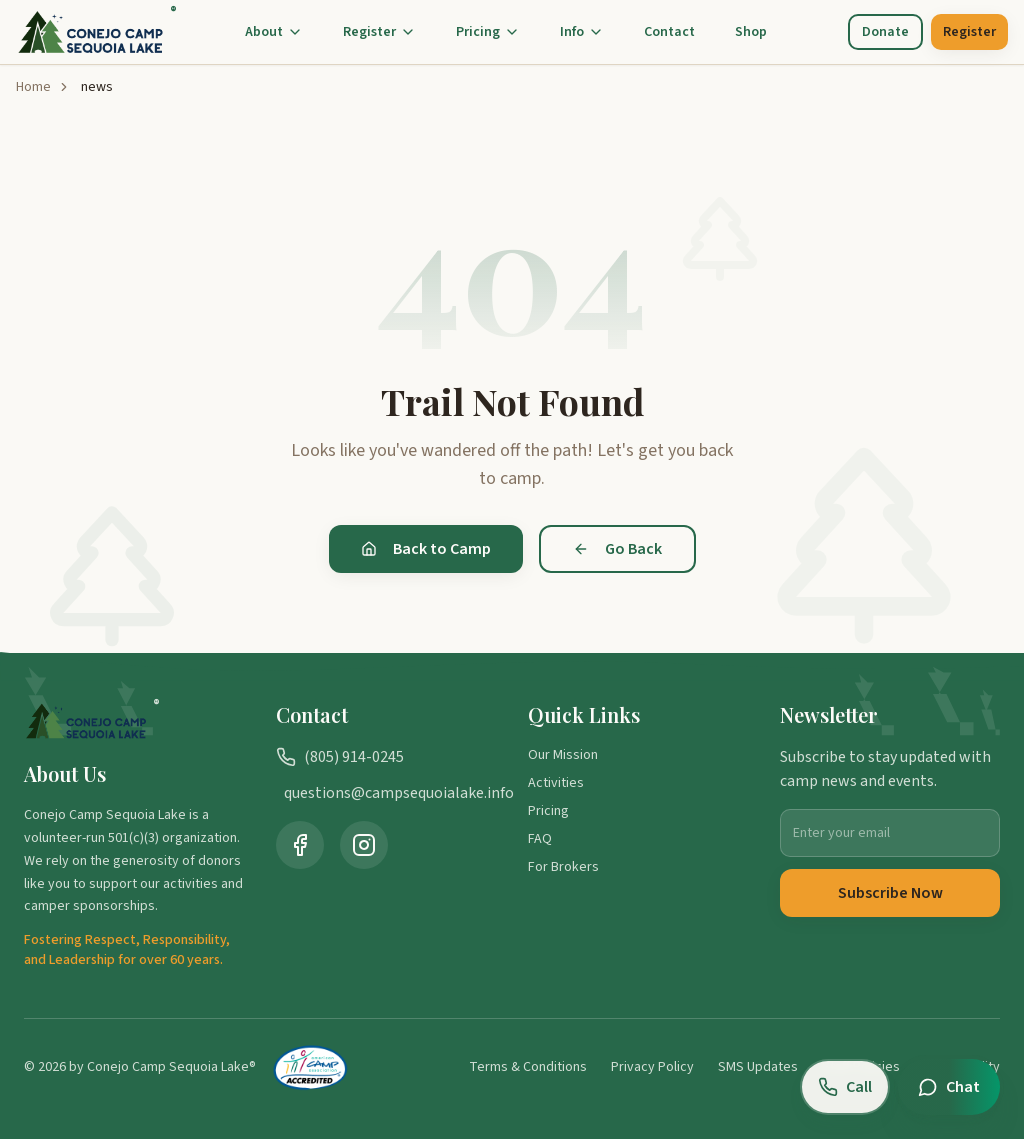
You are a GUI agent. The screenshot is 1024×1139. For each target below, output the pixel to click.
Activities (556, 783)
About (274, 32)
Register (379, 32)
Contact (669, 32)
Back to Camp (426, 549)
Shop (751, 32)
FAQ (540, 839)
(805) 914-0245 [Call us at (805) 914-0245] (340, 757)
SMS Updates (758, 1067)
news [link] (97, 87)
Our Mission (563, 755)
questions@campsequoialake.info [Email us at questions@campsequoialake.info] (390, 793)
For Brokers (563, 867)
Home (33, 87)
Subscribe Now (890, 893)
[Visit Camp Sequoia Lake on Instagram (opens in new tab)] (364, 845)
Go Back (617, 549)
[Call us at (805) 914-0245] (845, 1087)
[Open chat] (949, 1087)
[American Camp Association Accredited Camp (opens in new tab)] (310, 1067)
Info (582, 32)
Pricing (488, 32)
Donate (885, 32)
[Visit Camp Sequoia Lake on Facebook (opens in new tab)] (300, 845)
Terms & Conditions (528, 1067)
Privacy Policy (652, 1067)
